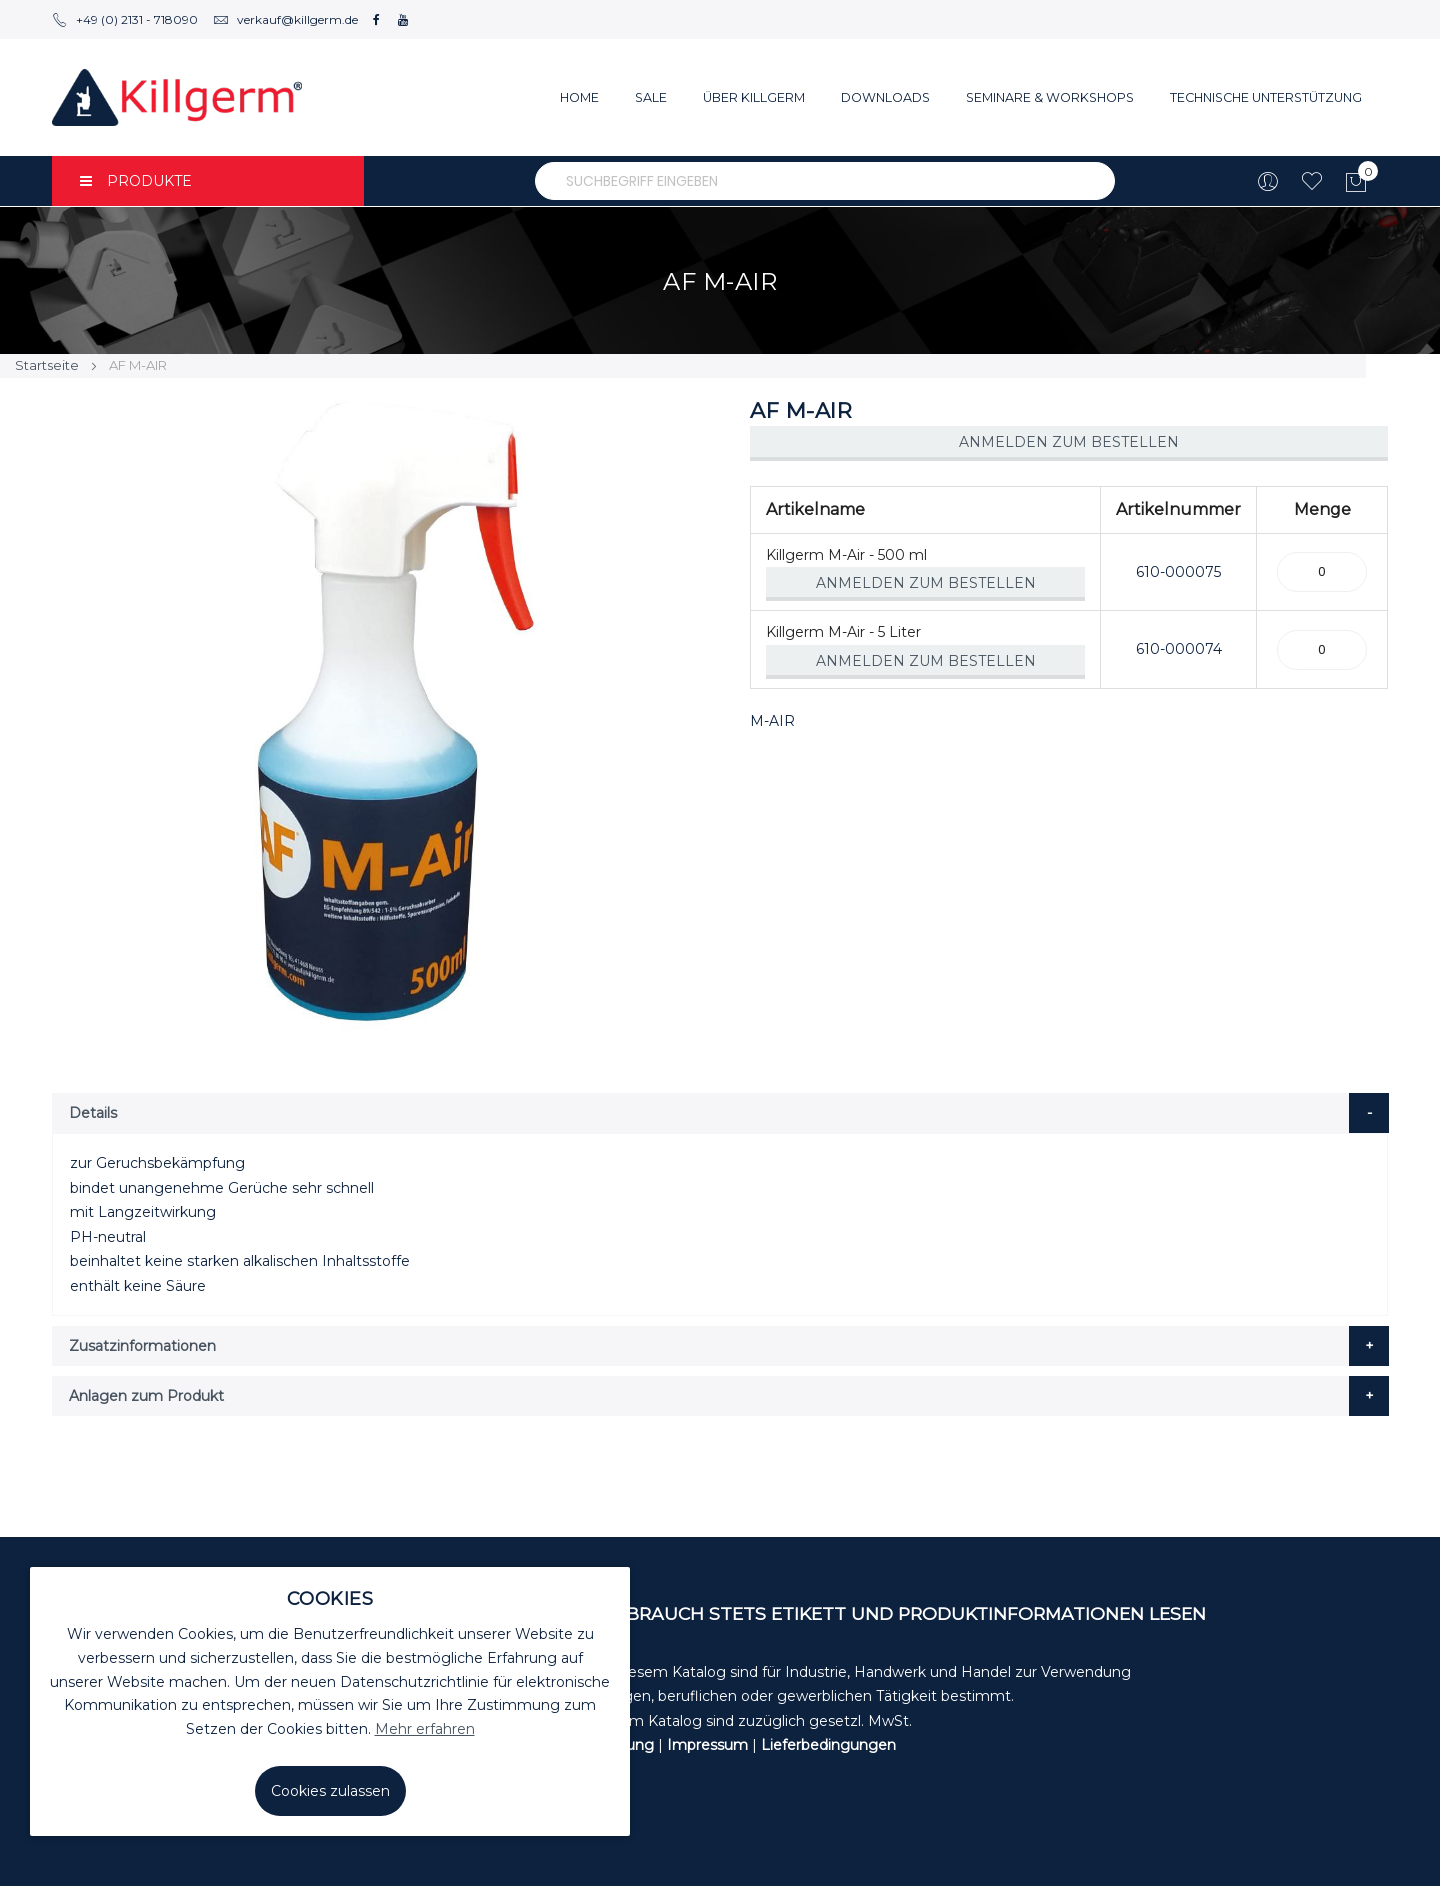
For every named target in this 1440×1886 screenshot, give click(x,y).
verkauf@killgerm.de (285, 19)
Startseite (47, 365)
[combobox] (825, 181)
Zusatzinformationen (142, 1346)
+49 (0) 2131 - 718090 (125, 19)
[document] (330, 1701)
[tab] (720, 1113)
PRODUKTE (136, 181)
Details (93, 1113)
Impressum (707, 1745)
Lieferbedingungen (828, 1745)
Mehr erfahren (425, 1729)
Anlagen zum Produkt (146, 1396)
